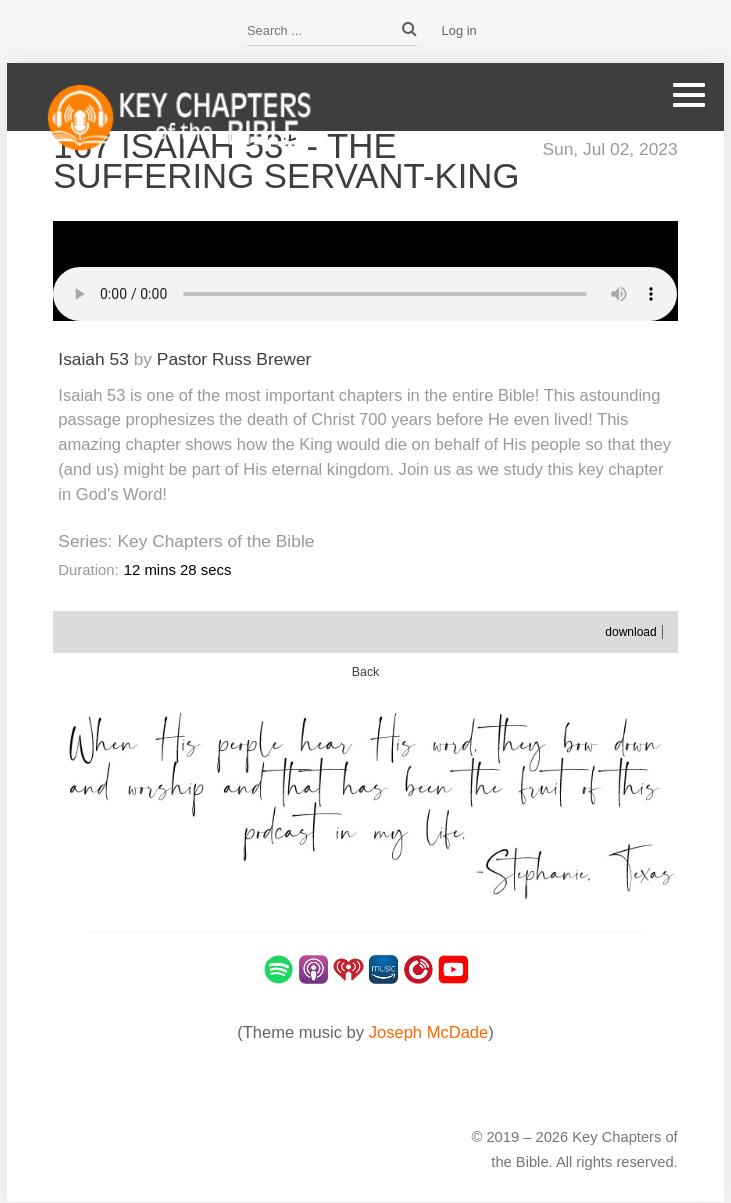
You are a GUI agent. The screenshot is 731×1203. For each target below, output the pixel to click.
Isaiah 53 (93, 359)
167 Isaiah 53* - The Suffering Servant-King (286, 161)
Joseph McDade (429, 1032)
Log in (459, 30)
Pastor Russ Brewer (234, 359)
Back (366, 672)
